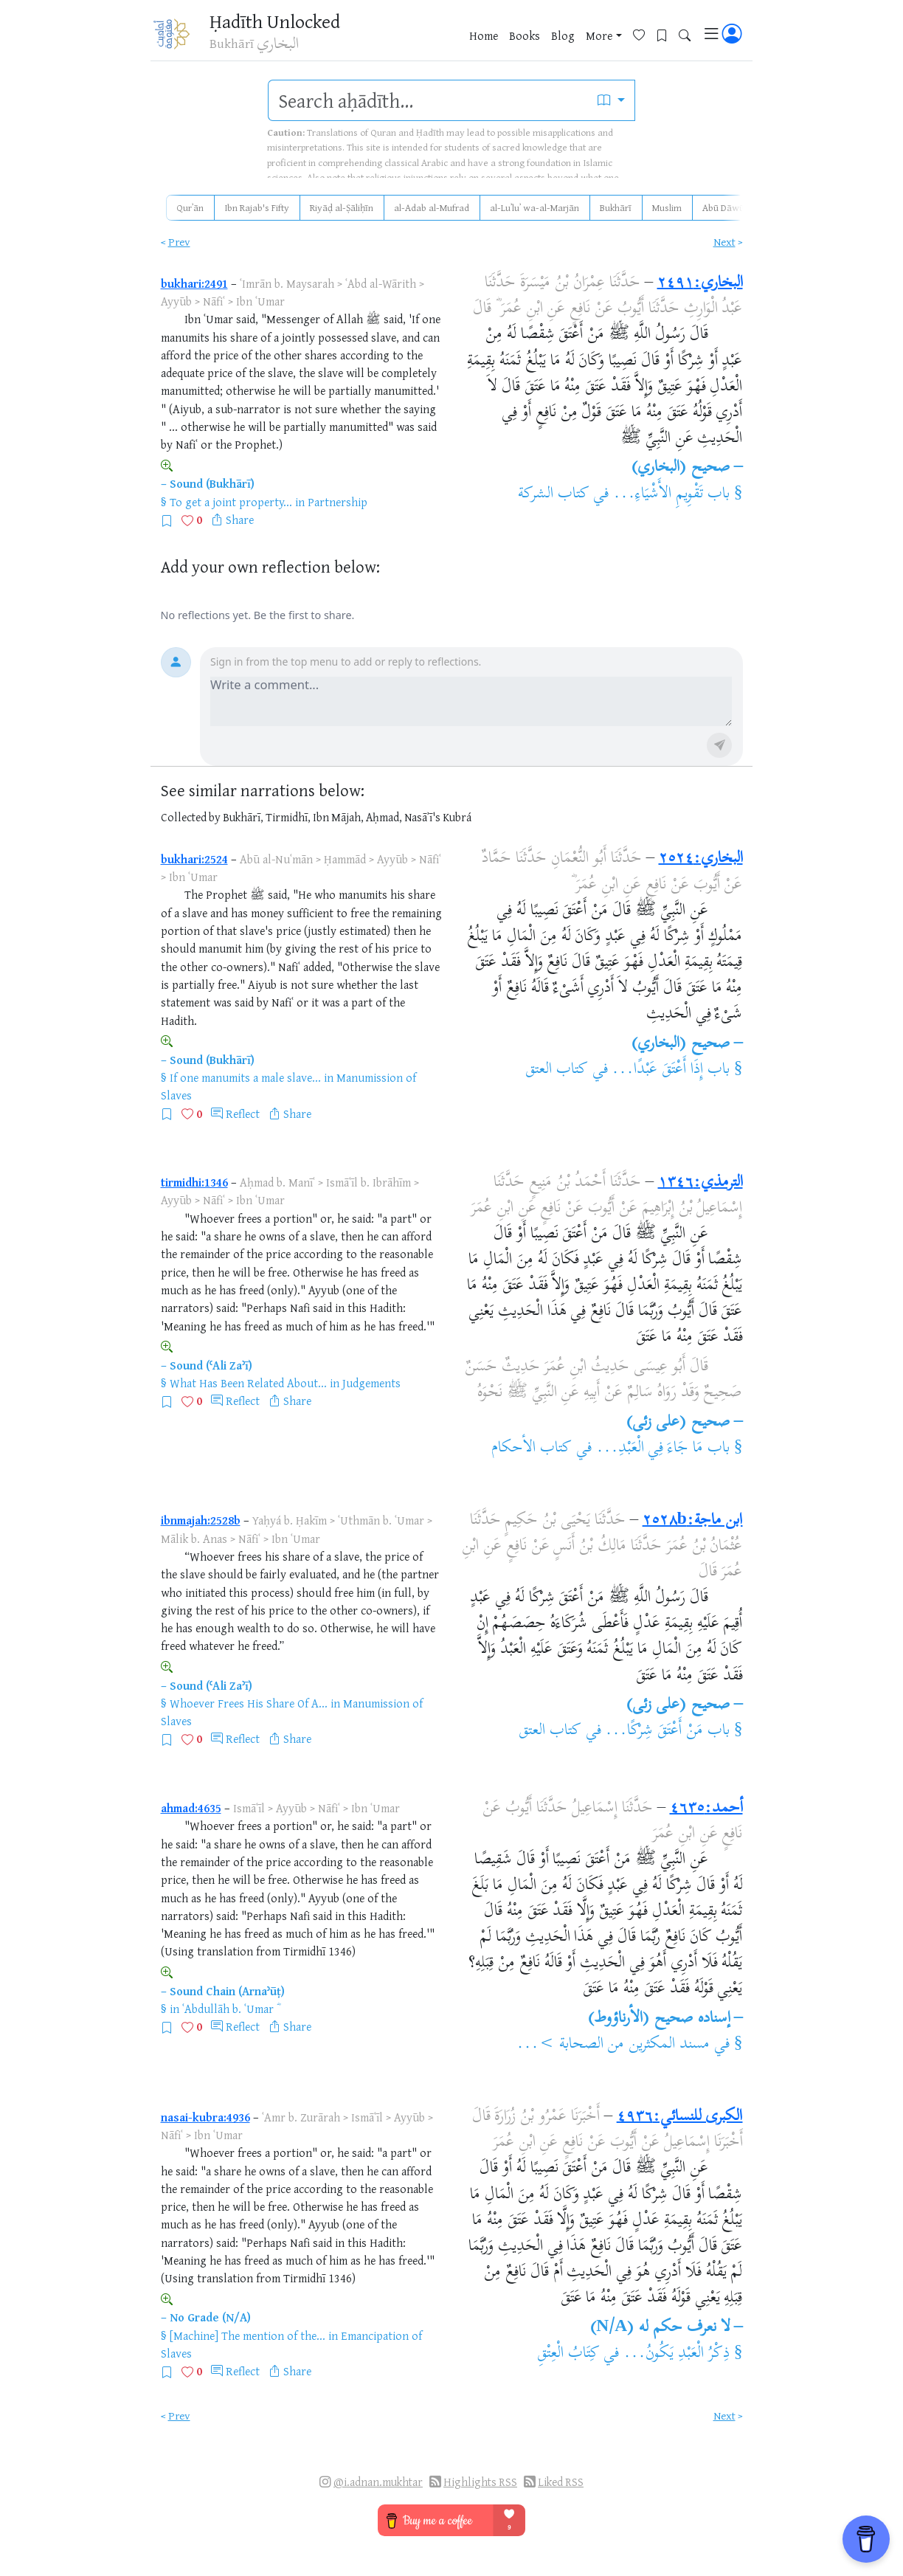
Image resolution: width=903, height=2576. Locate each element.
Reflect (243, 1113)
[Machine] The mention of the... (247, 2335)
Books (524, 36)
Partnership (337, 502)
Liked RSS (561, 2481)
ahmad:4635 (191, 1808)
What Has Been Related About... (248, 1383)
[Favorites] (644, 34)
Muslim (667, 207)
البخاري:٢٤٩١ (700, 283)
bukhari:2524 (194, 859)
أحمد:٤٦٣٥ (706, 1808)
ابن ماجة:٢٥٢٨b (693, 1521)
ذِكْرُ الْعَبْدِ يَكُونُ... (676, 2354)
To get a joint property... (231, 502)
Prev (179, 241)
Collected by (191, 817)
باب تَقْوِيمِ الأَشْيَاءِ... (671, 494)
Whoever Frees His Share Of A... (249, 1703)
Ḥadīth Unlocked (278, 21)
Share (240, 519)
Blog (563, 36)
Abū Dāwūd (726, 207)
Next (724, 241)
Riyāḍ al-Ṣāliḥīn (341, 207)
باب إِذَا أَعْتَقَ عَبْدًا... (671, 1070)
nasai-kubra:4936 (205, 2117)
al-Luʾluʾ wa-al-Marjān (534, 207)
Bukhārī (616, 207)
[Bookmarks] (667, 34)
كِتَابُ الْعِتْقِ (568, 2354)
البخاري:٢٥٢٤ (701, 859)
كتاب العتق (556, 1070)
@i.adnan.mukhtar (378, 2481)
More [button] (599, 36)
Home (483, 36)
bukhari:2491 (194, 283)
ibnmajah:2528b (201, 1520)
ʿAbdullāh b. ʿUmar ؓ (229, 2008)
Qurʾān (190, 207)
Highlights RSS (480, 2481)
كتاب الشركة (553, 494)
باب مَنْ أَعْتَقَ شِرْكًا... (667, 1731)
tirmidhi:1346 (194, 1182)
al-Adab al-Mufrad (431, 207)
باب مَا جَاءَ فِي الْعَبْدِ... (663, 1448)
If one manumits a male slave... (245, 1077)
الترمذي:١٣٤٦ (700, 1183)
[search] (428, 100)
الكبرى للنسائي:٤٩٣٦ (680, 2117)
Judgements (371, 1383)
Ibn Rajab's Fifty (256, 207)
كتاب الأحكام (531, 1448)
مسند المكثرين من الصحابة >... (613, 2044)
